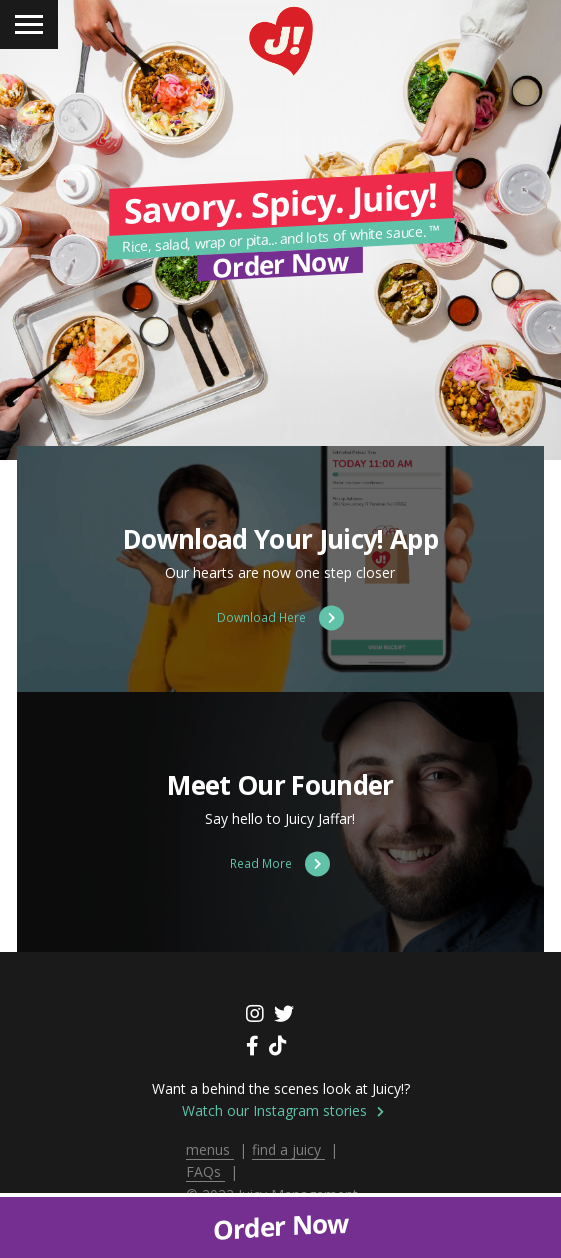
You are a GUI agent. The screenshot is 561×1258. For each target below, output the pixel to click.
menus (210, 1149)
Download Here (280, 617)
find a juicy (288, 1149)
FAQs (205, 1171)
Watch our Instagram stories (283, 1110)
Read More (280, 863)
